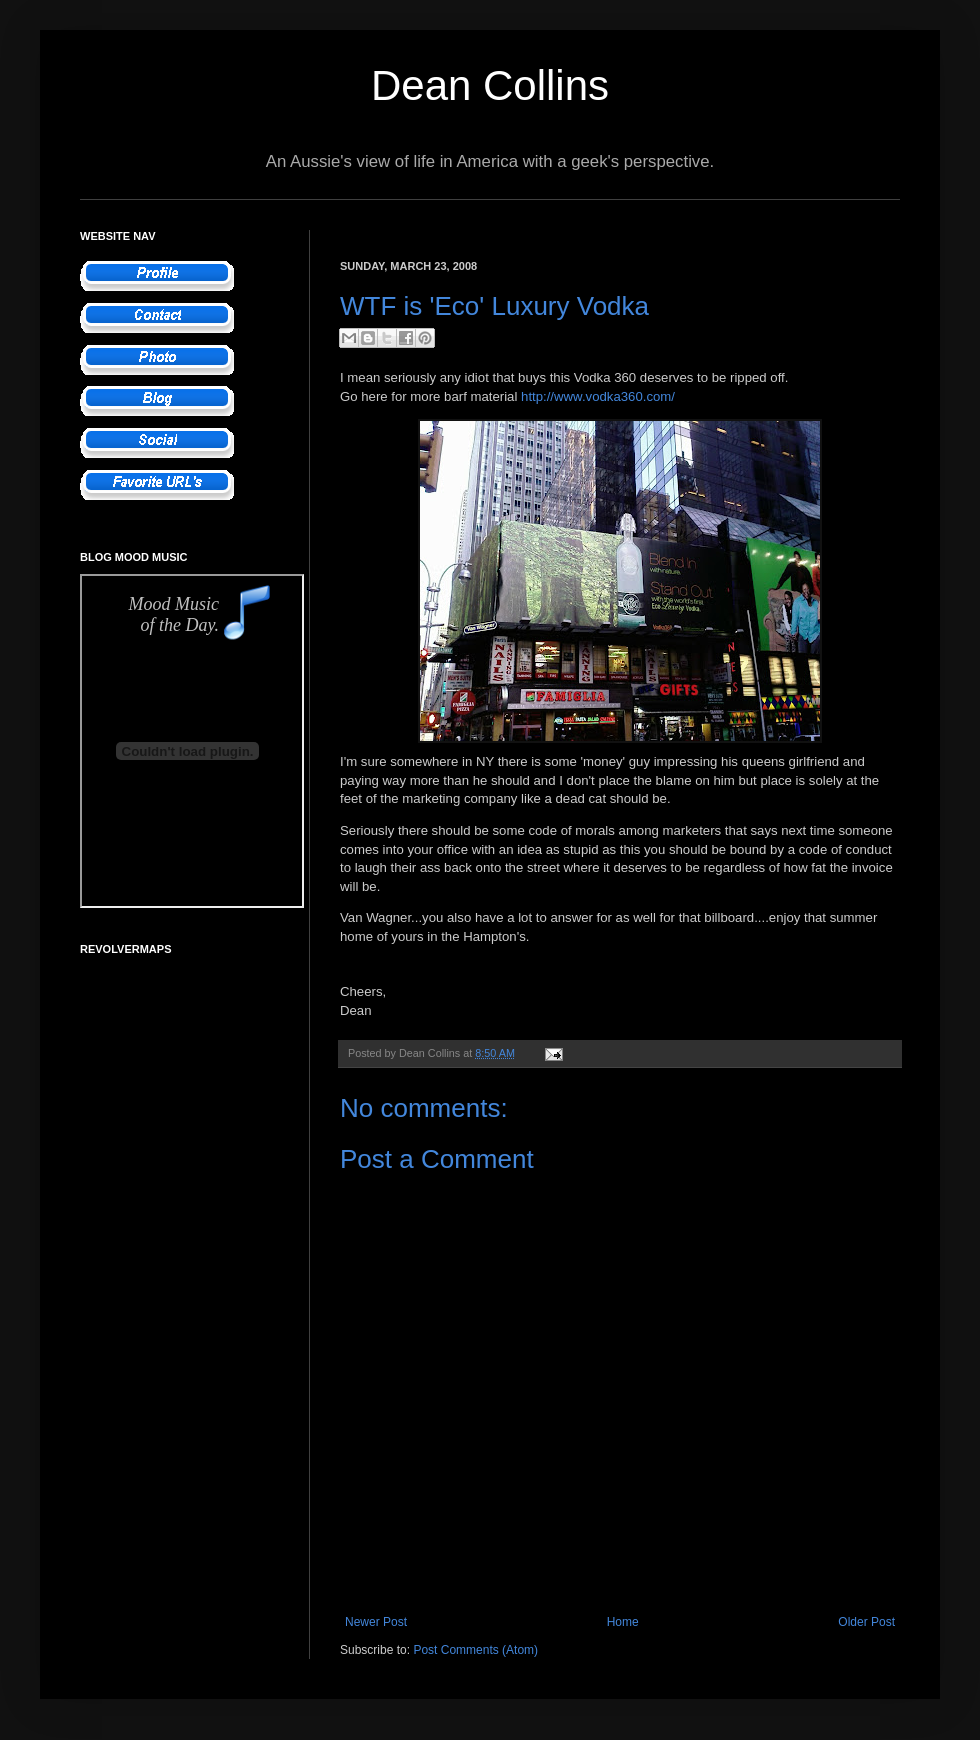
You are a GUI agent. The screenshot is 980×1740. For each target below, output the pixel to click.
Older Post (866, 1622)
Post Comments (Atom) (475, 1650)
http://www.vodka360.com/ (598, 396)
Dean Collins (490, 85)
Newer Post (376, 1622)
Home (623, 1622)
